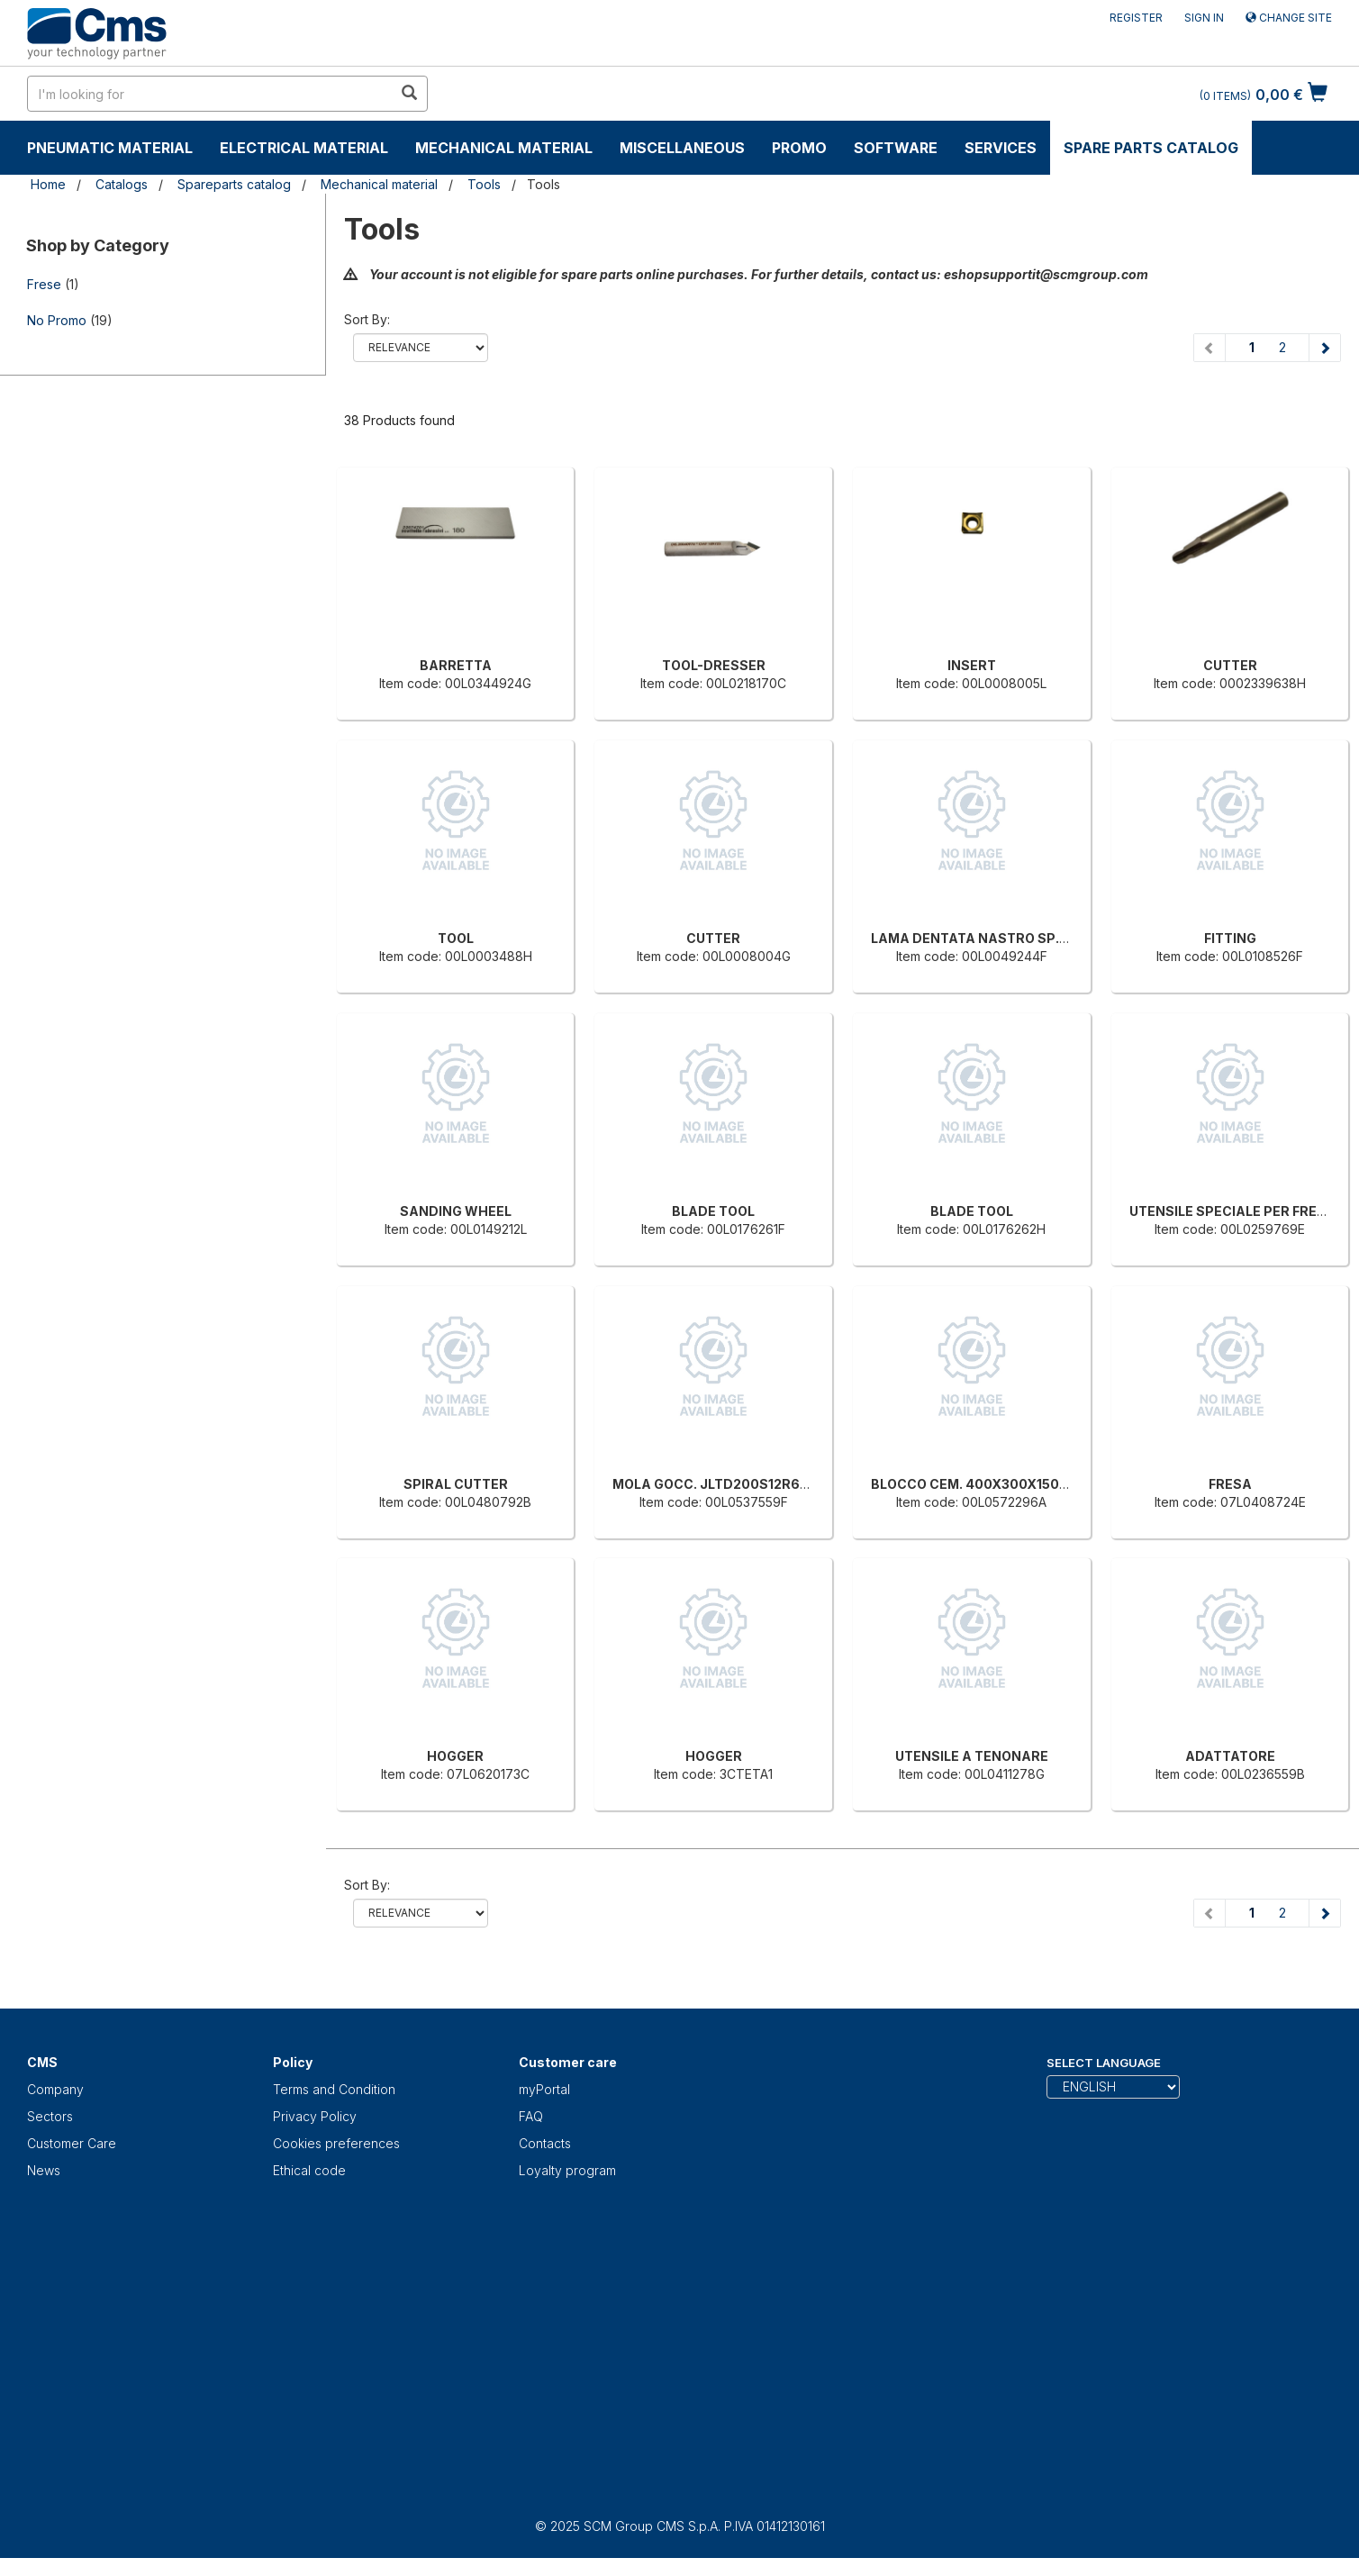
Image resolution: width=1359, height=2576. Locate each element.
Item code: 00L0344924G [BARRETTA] (455, 683)
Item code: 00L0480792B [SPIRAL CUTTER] (455, 1502)
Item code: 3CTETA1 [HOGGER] (713, 1774)
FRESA (1230, 1484)
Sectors (50, 2116)
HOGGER (455, 1756)
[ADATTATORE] (1230, 1657)
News (43, 2170)
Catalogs (121, 184)
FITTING (1230, 938)
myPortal (544, 2089)
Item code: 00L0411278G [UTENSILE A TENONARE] (972, 1774)
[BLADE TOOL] (713, 1112)
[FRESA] (1230, 1385)
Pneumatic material (110, 148)
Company (55, 2089)
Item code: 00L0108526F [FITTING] (1229, 956)
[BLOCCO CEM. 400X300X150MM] (972, 1385)
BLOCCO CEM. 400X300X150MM (977, 1484)
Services (1001, 148)
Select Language (1103, 2062)
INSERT (971, 665)
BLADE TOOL (713, 1211)
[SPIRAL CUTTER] (456, 1385)
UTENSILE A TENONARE (971, 1756)
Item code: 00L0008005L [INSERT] (971, 683)
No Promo (56, 320)
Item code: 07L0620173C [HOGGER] (455, 1774)
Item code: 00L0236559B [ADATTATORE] (1230, 1774)
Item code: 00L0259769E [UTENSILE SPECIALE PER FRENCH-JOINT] (1230, 1229)
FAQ (531, 2116)
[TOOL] (456, 839)
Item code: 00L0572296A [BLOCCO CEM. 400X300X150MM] (971, 1502)
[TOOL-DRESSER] (713, 566)
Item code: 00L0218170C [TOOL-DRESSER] (713, 683)
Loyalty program (567, 2170)
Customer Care (71, 2143)
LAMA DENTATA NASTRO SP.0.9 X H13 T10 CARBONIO (1045, 938)
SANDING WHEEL (456, 1211)
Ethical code (309, 2170)
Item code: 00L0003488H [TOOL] (455, 956)
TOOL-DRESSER (714, 665)
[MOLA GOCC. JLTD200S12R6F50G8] (713, 1385)
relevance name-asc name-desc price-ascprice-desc (420, 347)
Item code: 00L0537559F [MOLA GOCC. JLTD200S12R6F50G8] (713, 1502)
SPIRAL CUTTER (455, 1484)
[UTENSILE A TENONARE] (972, 1657)
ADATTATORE (1230, 1756)
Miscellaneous (682, 148)
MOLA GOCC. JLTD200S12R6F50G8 (727, 1484)
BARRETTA (456, 665)
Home (48, 184)
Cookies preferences (336, 2143)
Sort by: (367, 319)
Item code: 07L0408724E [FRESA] (1230, 1502)
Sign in (1204, 17)
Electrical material (304, 148)
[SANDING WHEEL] (456, 1112)
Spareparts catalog (234, 184)
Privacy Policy (315, 2116)
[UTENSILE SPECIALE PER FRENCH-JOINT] (1230, 1112)
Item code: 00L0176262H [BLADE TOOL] (971, 1229)
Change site (1289, 17)
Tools (484, 184)
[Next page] (1324, 347)
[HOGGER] (456, 1657)
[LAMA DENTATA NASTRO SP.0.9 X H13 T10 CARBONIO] (972, 839)
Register (1136, 17)
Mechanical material (504, 148)
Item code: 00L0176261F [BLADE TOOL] (713, 1229)
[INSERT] (972, 566)
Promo (799, 148)
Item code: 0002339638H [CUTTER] (1230, 683)
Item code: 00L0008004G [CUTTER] (714, 956)
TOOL (456, 938)
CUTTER (1230, 665)
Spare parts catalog (1151, 148)
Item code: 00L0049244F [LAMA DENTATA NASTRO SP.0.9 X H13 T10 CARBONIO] (971, 956)
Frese (44, 284)
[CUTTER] (1230, 566)
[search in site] (210, 94)
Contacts (545, 2143)
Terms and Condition (334, 2089)
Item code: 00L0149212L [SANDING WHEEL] (456, 1229)
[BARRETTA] (456, 566)
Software (896, 148)
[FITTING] (1230, 839)
